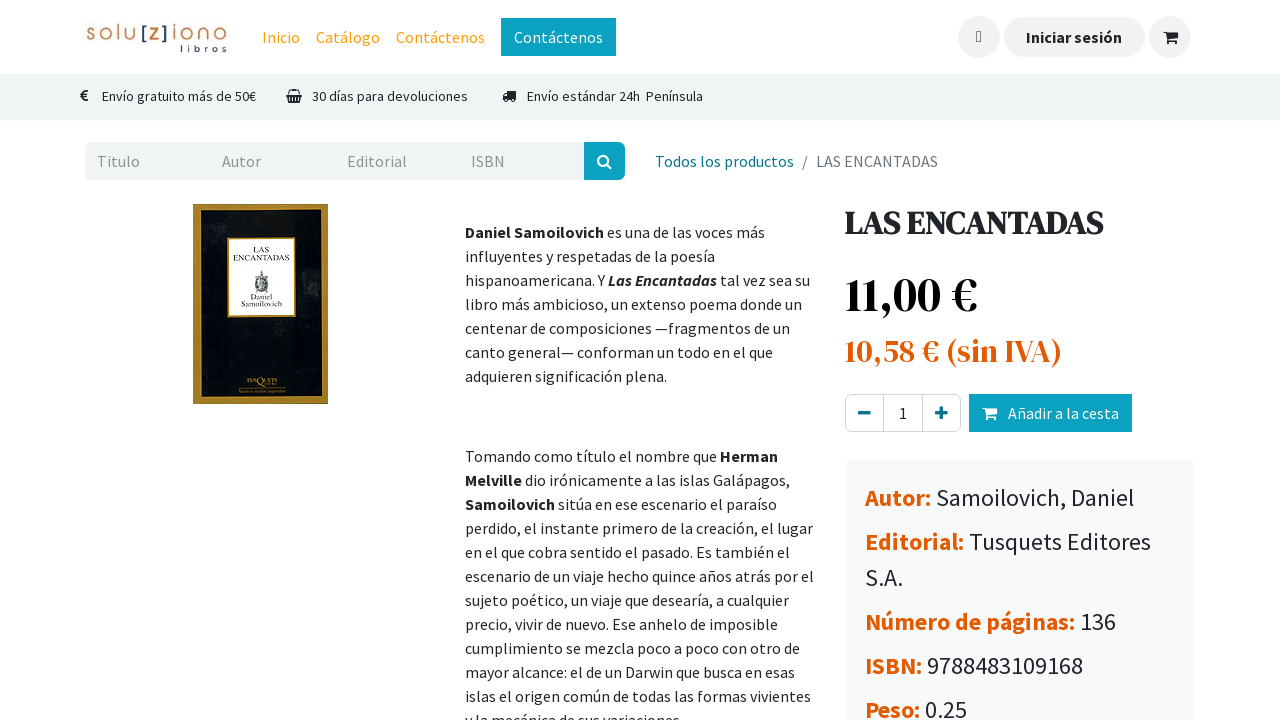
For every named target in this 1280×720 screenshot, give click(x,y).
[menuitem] (281, 37)
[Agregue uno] (941, 413)
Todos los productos (724, 161)
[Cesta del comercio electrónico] (1170, 37)
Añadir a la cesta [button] (1050, 413)
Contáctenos (558, 37)
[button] (979, 37)
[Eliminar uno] (864, 413)
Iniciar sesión (1074, 37)
